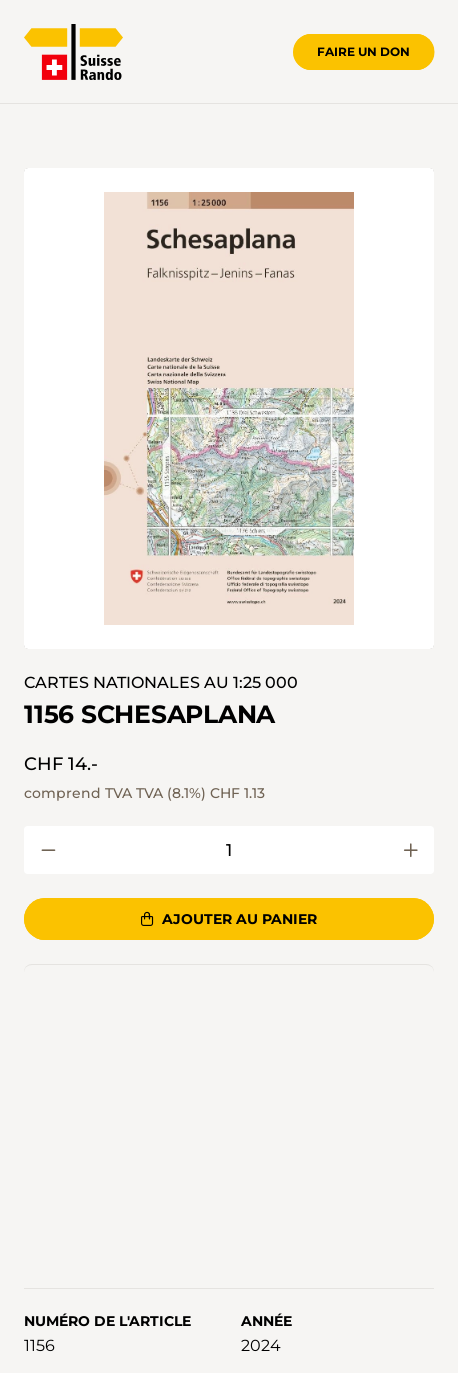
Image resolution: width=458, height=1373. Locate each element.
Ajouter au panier (228, 919)
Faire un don (363, 51)
